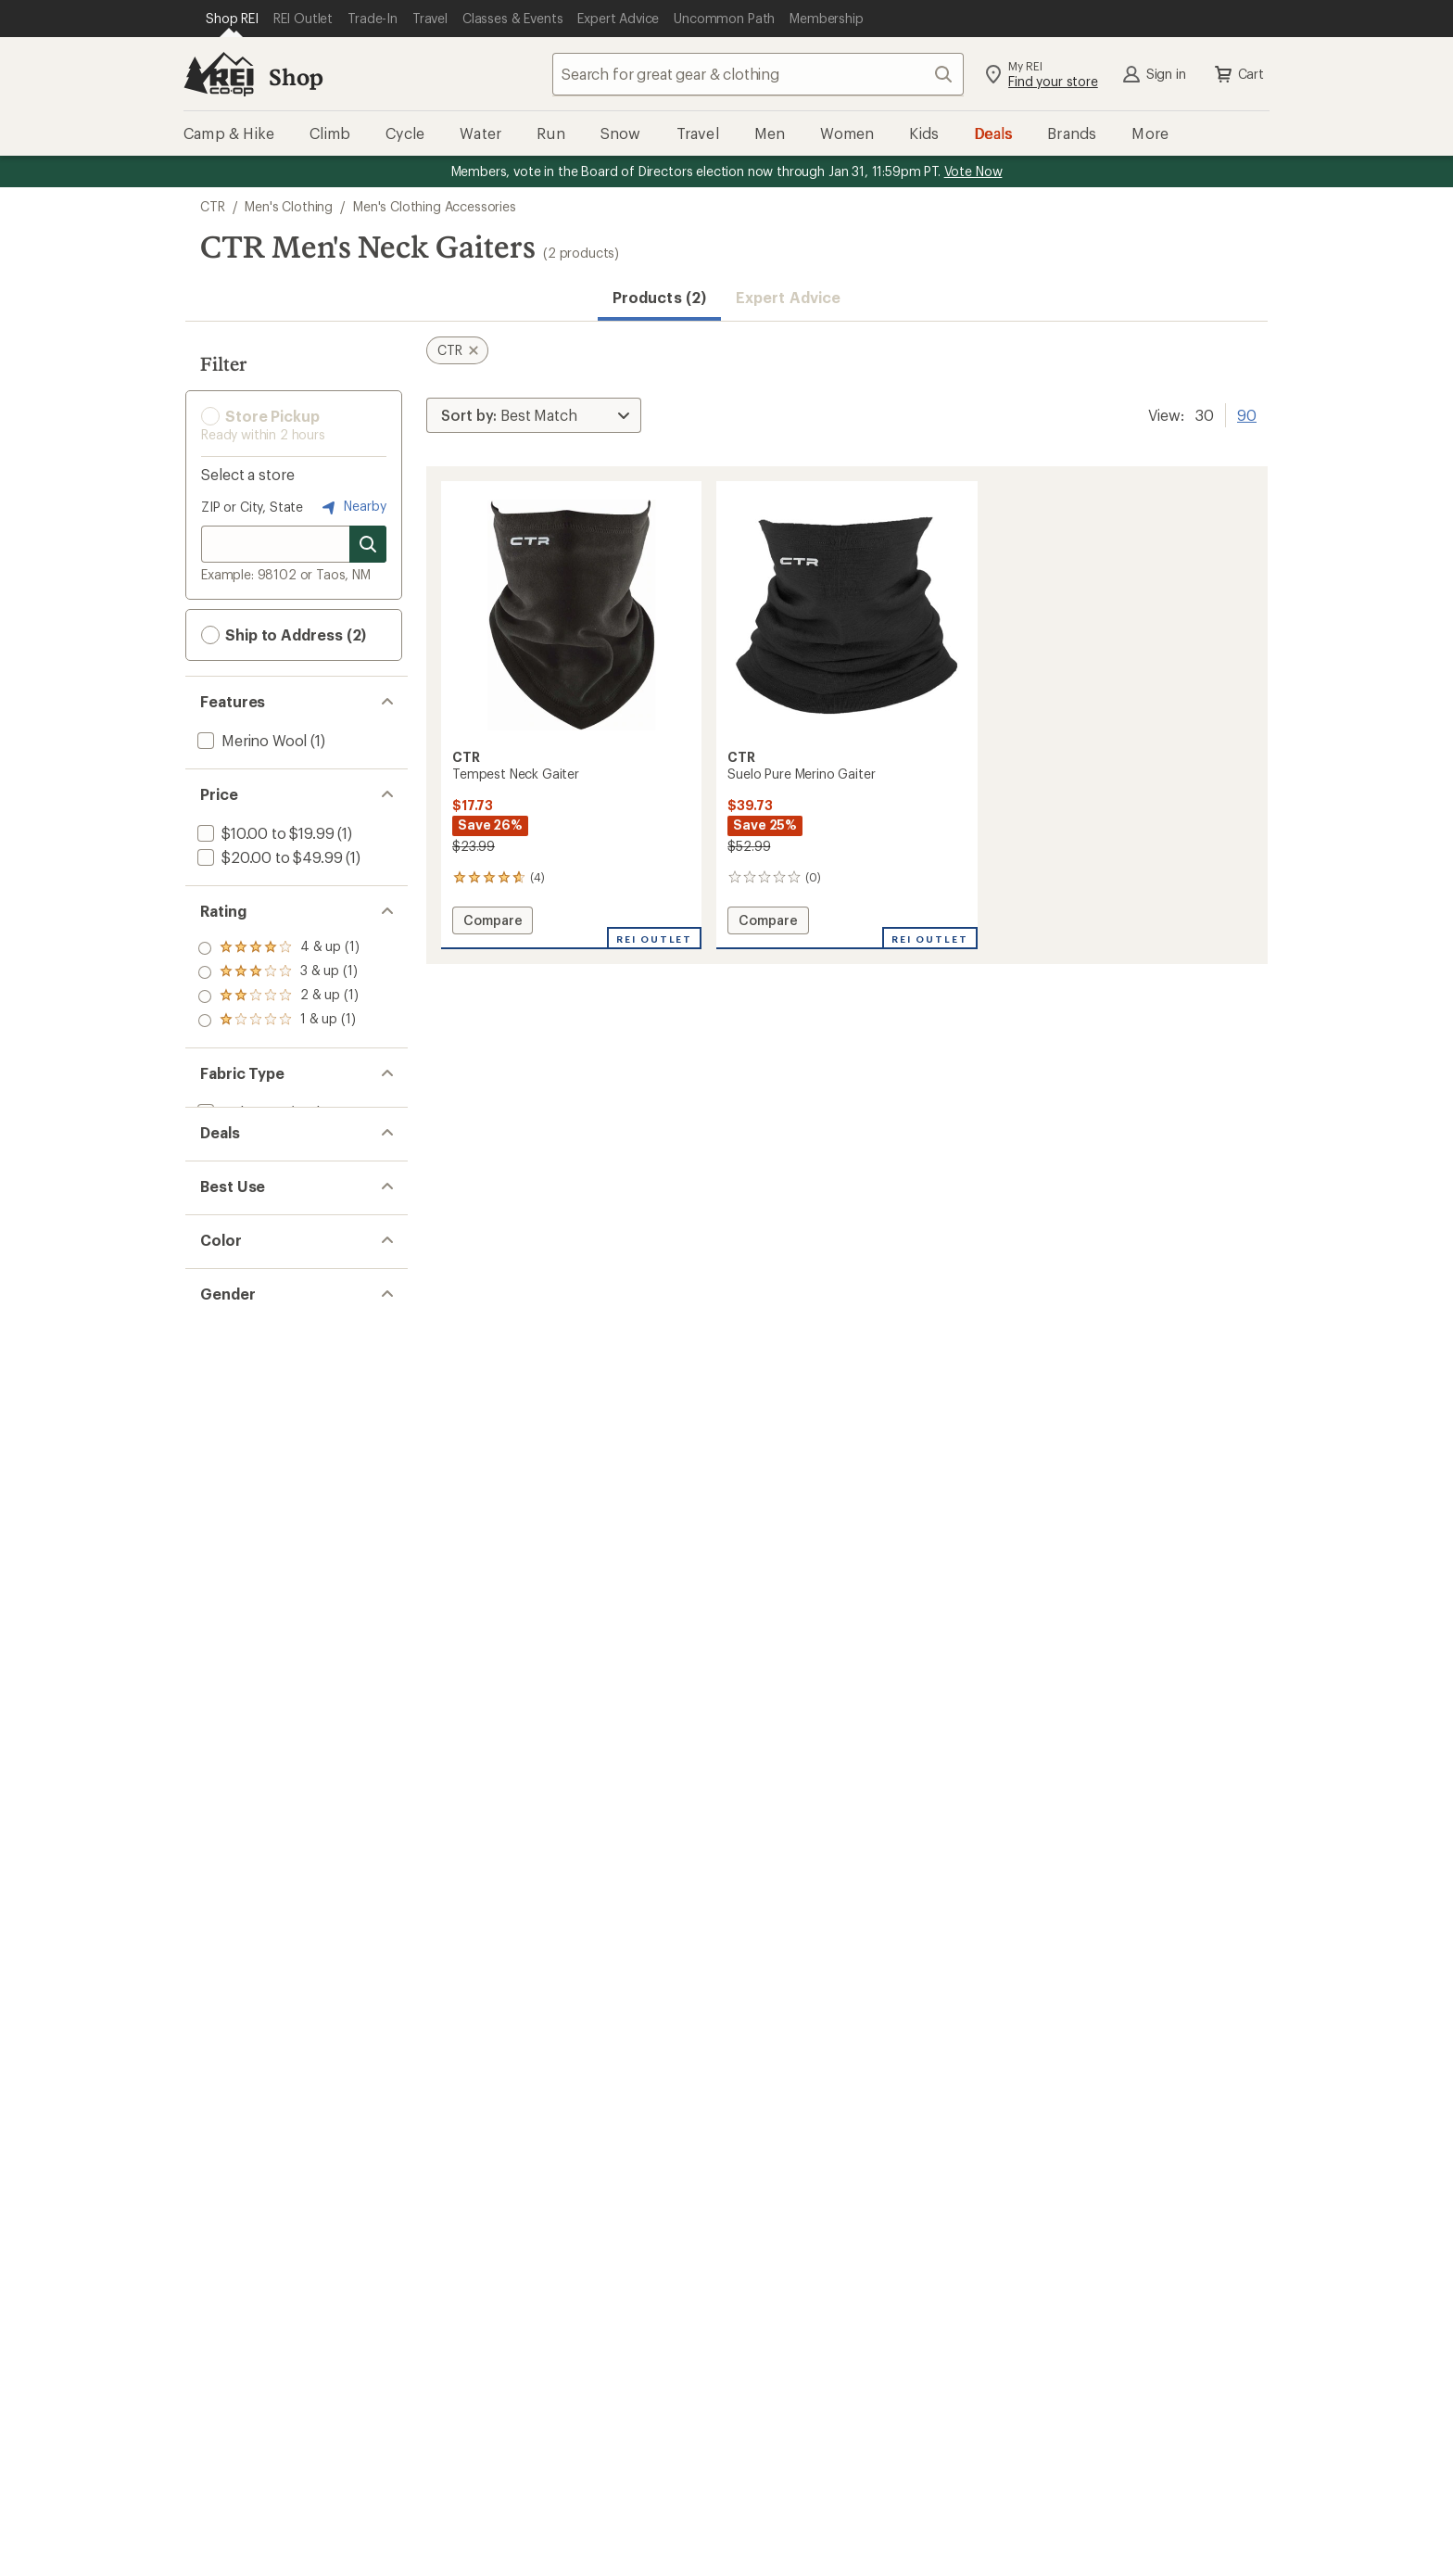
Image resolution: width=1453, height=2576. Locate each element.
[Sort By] (533, 415)
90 (1247, 413)
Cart (1238, 74)
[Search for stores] (367, 544)
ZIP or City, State (252, 506)
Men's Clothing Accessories (434, 206)
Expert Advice (788, 297)
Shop (295, 76)
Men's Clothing (289, 206)
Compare (492, 922)
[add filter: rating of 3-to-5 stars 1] (278, 972)
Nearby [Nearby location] (352, 507)
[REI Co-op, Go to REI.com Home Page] (218, 74)
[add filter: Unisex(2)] (230, 1527)
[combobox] (758, 74)
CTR (212, 206)
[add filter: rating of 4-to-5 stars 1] (278, 948)
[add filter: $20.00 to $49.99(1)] (268, 857)
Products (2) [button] (659, 297)
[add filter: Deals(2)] (226, 1249)
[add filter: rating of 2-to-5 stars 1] (278, 996)
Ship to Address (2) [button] (283, 635)
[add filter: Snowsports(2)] (249, 1342)
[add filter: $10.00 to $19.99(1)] (264, 833)
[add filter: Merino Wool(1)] (250, 740)
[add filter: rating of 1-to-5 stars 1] (278, 1021)
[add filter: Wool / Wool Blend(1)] (270, 1156)
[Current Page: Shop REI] (232, 18)
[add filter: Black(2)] (237, 1434)
